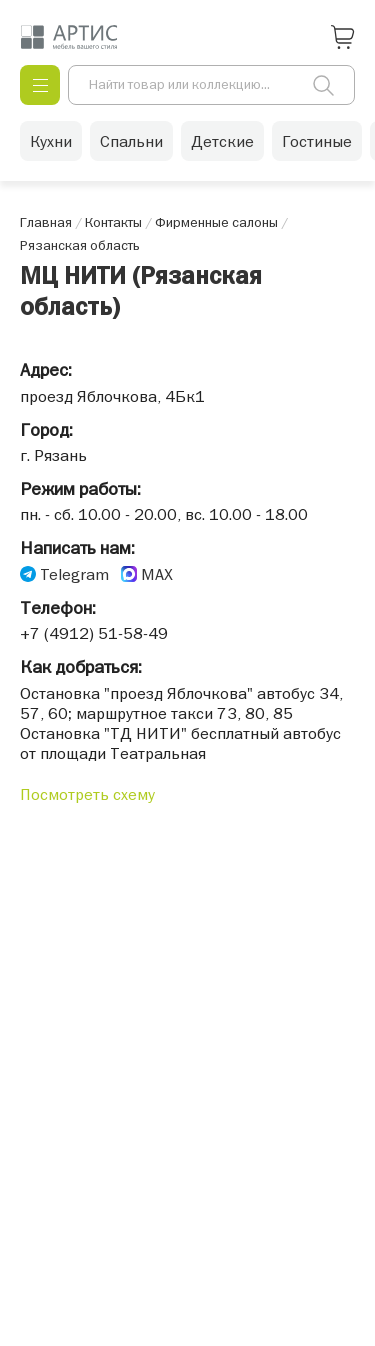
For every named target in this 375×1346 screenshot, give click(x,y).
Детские (222, 141)
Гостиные (317, 141)
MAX (157, 574)
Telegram (74, 574)
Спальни (131, 141)
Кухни (51, 141)
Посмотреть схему (87, 794)
